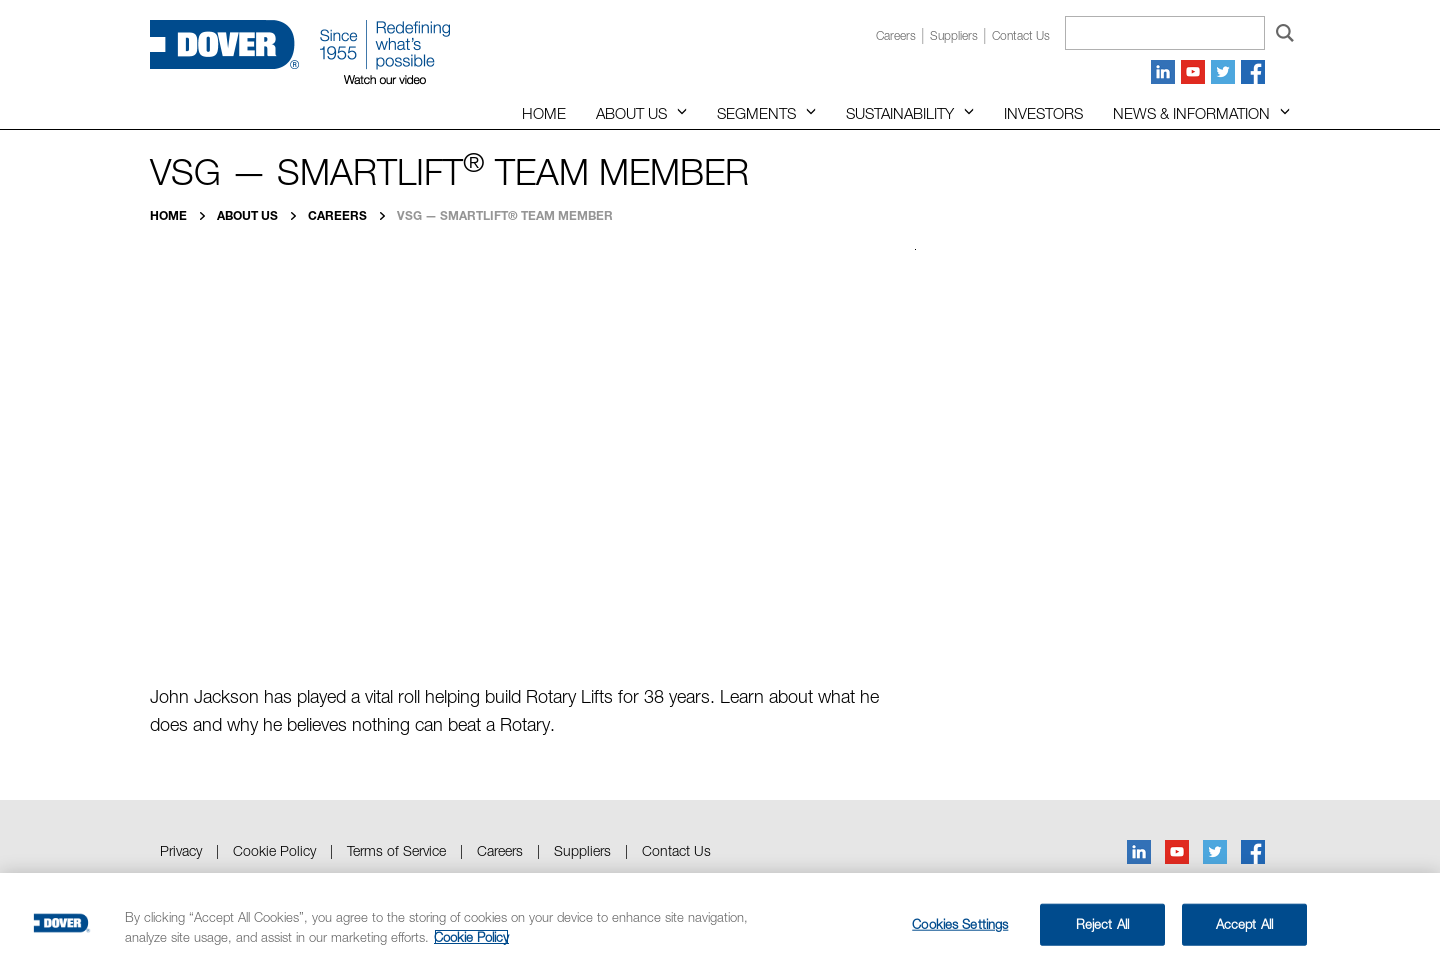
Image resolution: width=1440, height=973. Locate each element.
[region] (720, 923)
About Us (631, 113)
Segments (756, 113)
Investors (1043, 113)
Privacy (181, 850)
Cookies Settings (960, 924)
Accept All (1244, 924)
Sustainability (900, 113)
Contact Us (676, 850)
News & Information (1191, 113)
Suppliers (954, 35)
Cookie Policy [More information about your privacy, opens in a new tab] (471, 937)
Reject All (1102, 924)
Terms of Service (396, 850)
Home (544, 113)
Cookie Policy (274, 850)
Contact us (1021, 35)
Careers (896, 35)
